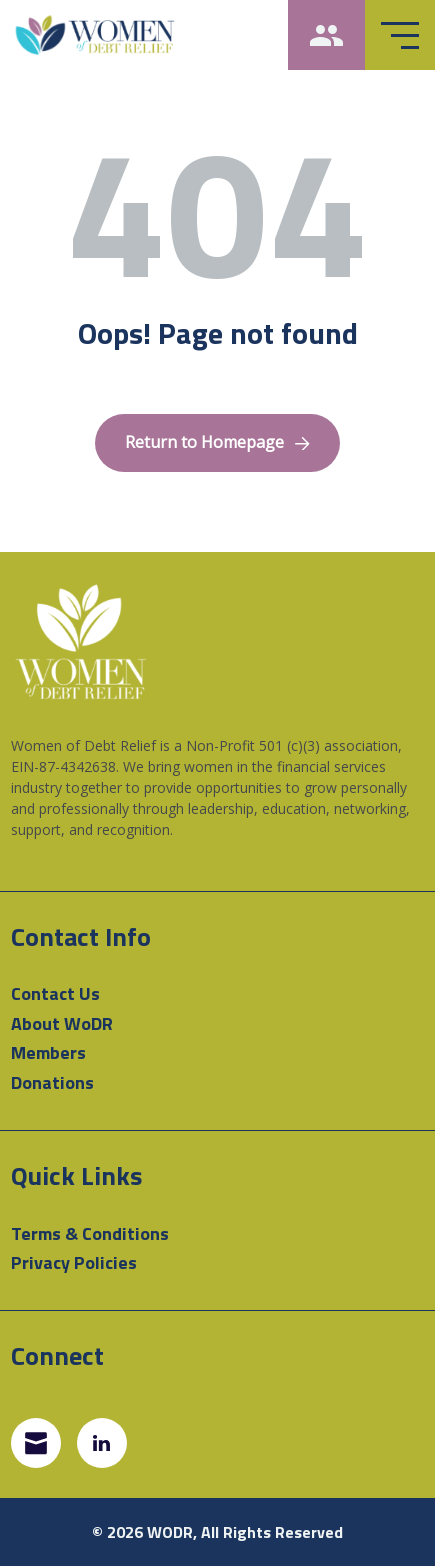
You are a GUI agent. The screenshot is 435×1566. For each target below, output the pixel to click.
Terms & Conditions (90, 1233)
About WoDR (62, 1023)
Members (48, 1052)
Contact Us (55, 993)
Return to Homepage (217, 442)
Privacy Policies (74, 1262)
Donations (52, 1082)
